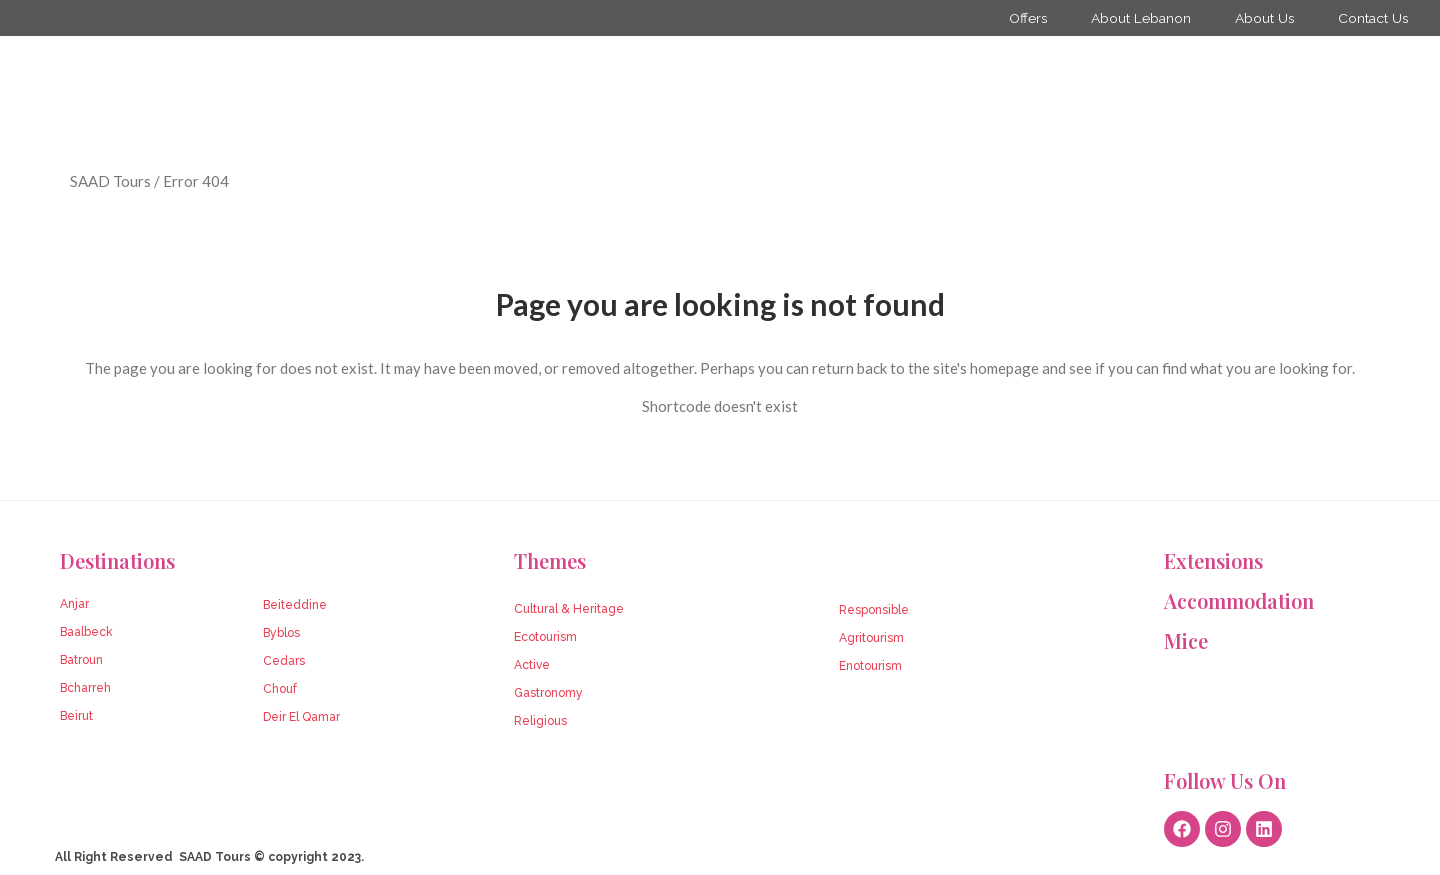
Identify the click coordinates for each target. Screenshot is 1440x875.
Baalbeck (86, 632)
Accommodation (1239, 600)
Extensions (1213, 560)
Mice (1186, 640)
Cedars (284, 661)
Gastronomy (548, 693)
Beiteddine (295, 605)
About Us (1260, 18)
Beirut (76, 716)
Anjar (74, 604)
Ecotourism (545, 637)
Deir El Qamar (301, 717)
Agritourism (871, 638)
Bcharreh (85, 688)
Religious (540, 721)
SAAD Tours (110, 181)
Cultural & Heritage (569, 609)
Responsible (874, 610)
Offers (1018, 18)
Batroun (81, 660)
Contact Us (1371, 18)
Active (532, 665)
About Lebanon (1134, 18)
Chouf (280, 689)
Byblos (281, 633)
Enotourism (870, 666)
